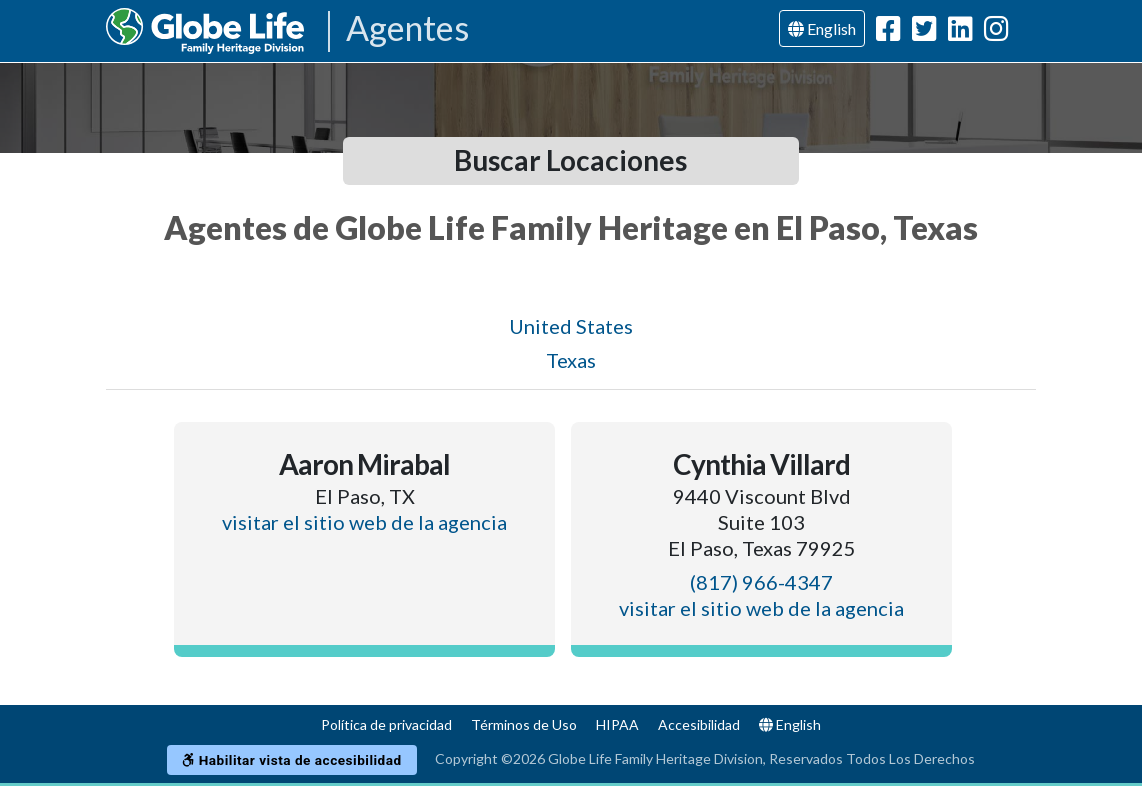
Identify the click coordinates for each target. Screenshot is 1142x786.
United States (571, 326)
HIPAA (617, 724)
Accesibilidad (699, 724)
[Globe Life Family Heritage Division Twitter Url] (924, 32)
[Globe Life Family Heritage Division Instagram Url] (996, 32)
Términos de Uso (524, 724)
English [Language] (822, 28)
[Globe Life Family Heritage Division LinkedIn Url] (960, 32)
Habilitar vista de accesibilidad (291, 760)
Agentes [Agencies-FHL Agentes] (407, 29)
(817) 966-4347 (761, 582)
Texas (571, 360)
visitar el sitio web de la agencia (364, 522)
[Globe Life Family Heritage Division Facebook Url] (888, 32)
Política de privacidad (386, 724)
